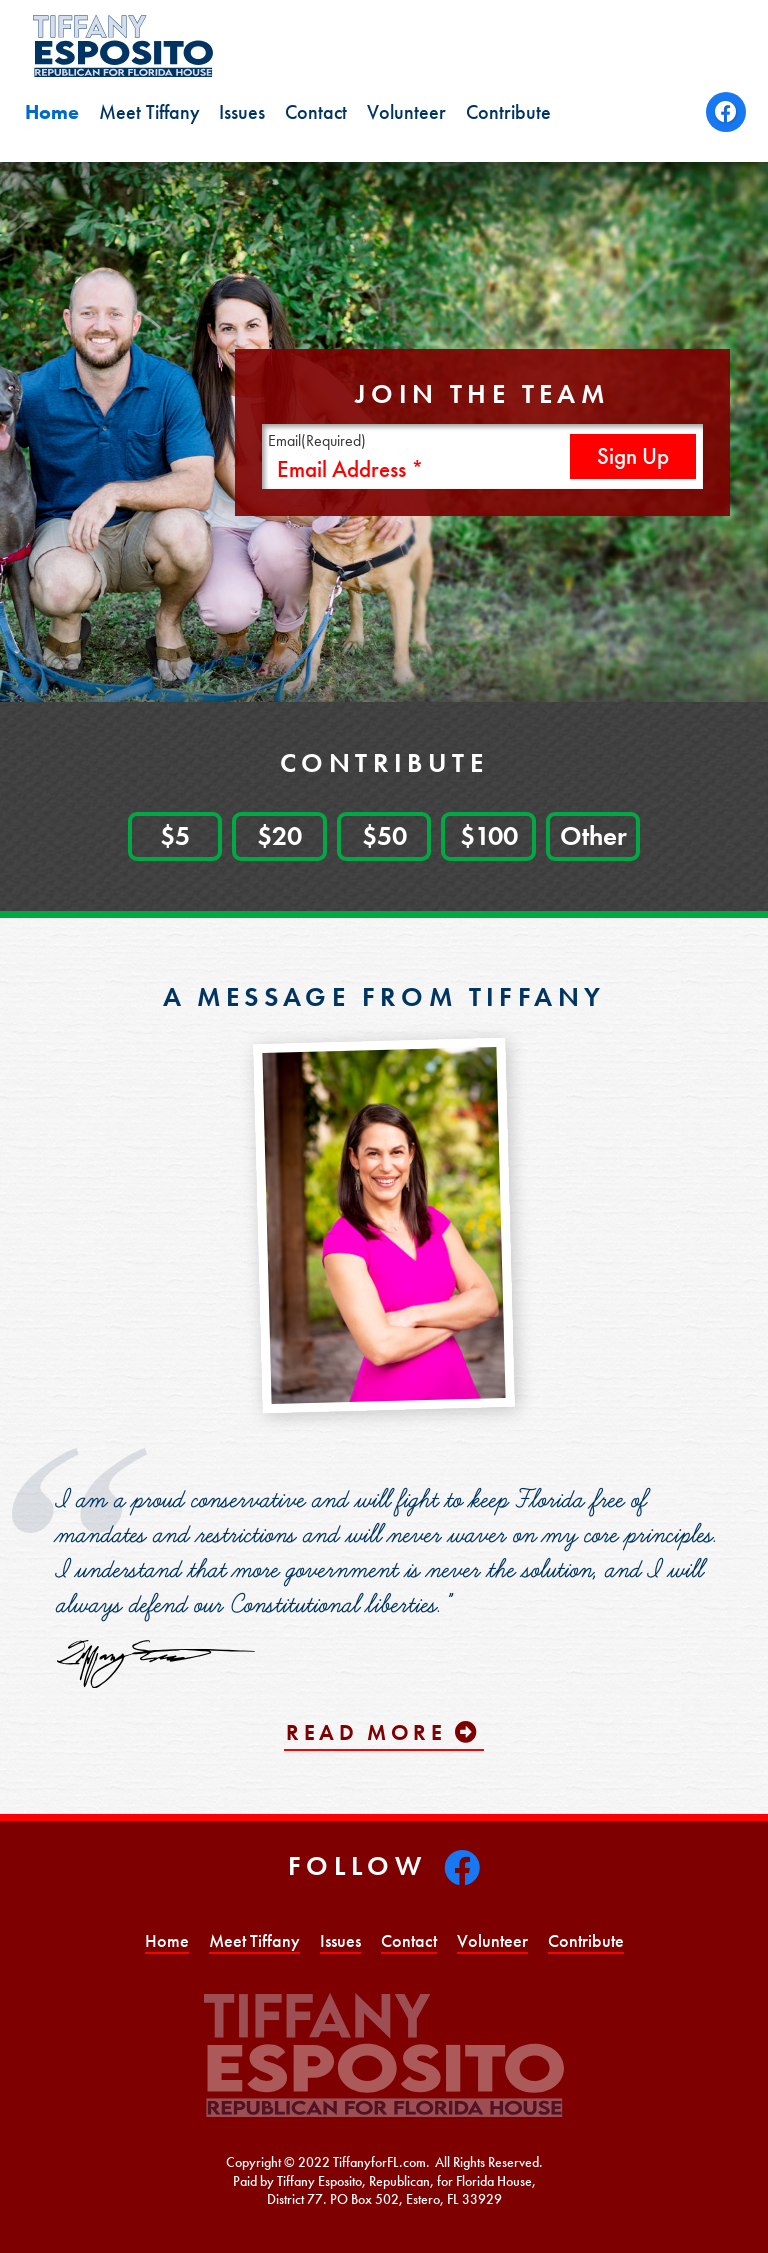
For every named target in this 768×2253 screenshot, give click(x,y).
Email (317, 441)
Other (593, 835)
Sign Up (633, 456)
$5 (175, 835)
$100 (489, 835)
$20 (279, 835)
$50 (384, 835)
